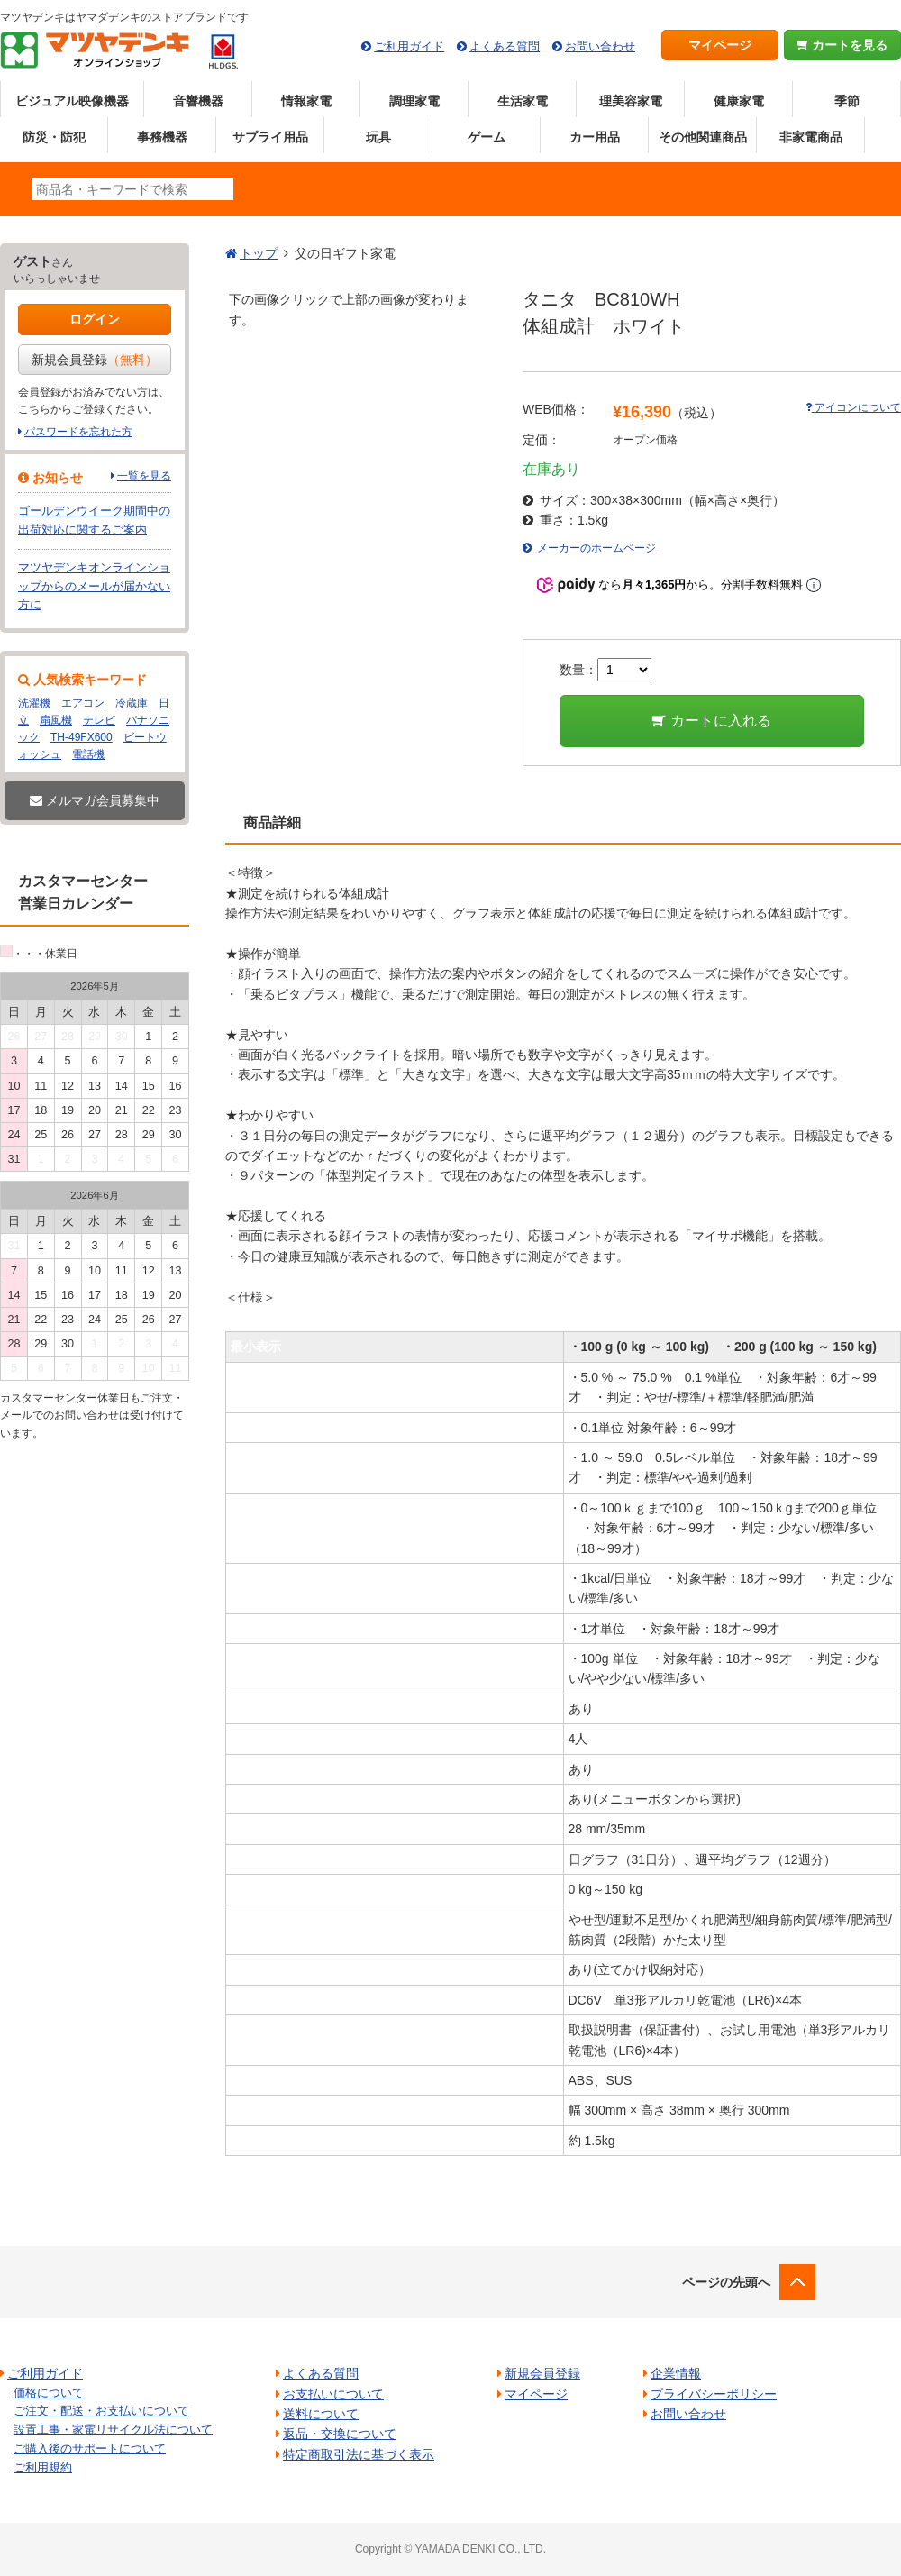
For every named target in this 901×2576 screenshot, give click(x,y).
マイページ (719, 45)
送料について (321, 2414)
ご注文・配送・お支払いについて (101, 2410)
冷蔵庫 (131, 703)
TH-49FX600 (81, 737)
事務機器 (162, 137)
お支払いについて (333, 2394)
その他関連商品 (703, 137)
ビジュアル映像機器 (72, 101)
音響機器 (198, 101)
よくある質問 (504, 46)
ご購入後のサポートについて (90, 2448)
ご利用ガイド (409, 46)
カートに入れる (711, 720)
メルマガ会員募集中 (94, 800)
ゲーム (486, 137)
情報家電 (306, 101)
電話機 (88, 754)
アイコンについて (853, 407)
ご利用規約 (43, 2467)
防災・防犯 (54, 137)
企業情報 (676, 2373)
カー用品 (594, 137)
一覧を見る (144, 476)
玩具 (378, 137)
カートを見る (842, 45)
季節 (847, 101)
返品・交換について (339, 2433)
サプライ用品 (270, 137)
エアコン (83, 703)
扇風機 (56, 720)
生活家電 (522, 101)
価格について (49, 2392)
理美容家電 (630, 101)
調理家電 (414, 101)
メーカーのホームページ (596, 548)
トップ (259, 253)
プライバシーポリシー (714, 2394)
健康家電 (739, 101)
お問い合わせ (600, 46)
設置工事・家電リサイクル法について (113, 2429)
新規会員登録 (95, 359)
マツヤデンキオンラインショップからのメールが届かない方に (94, 586)
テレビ (99, 720)
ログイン (94, 319)
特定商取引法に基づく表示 (358, 2454)
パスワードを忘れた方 (78, 431)
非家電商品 (810, 137)
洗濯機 (34, 703)
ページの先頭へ (726, 2282)
